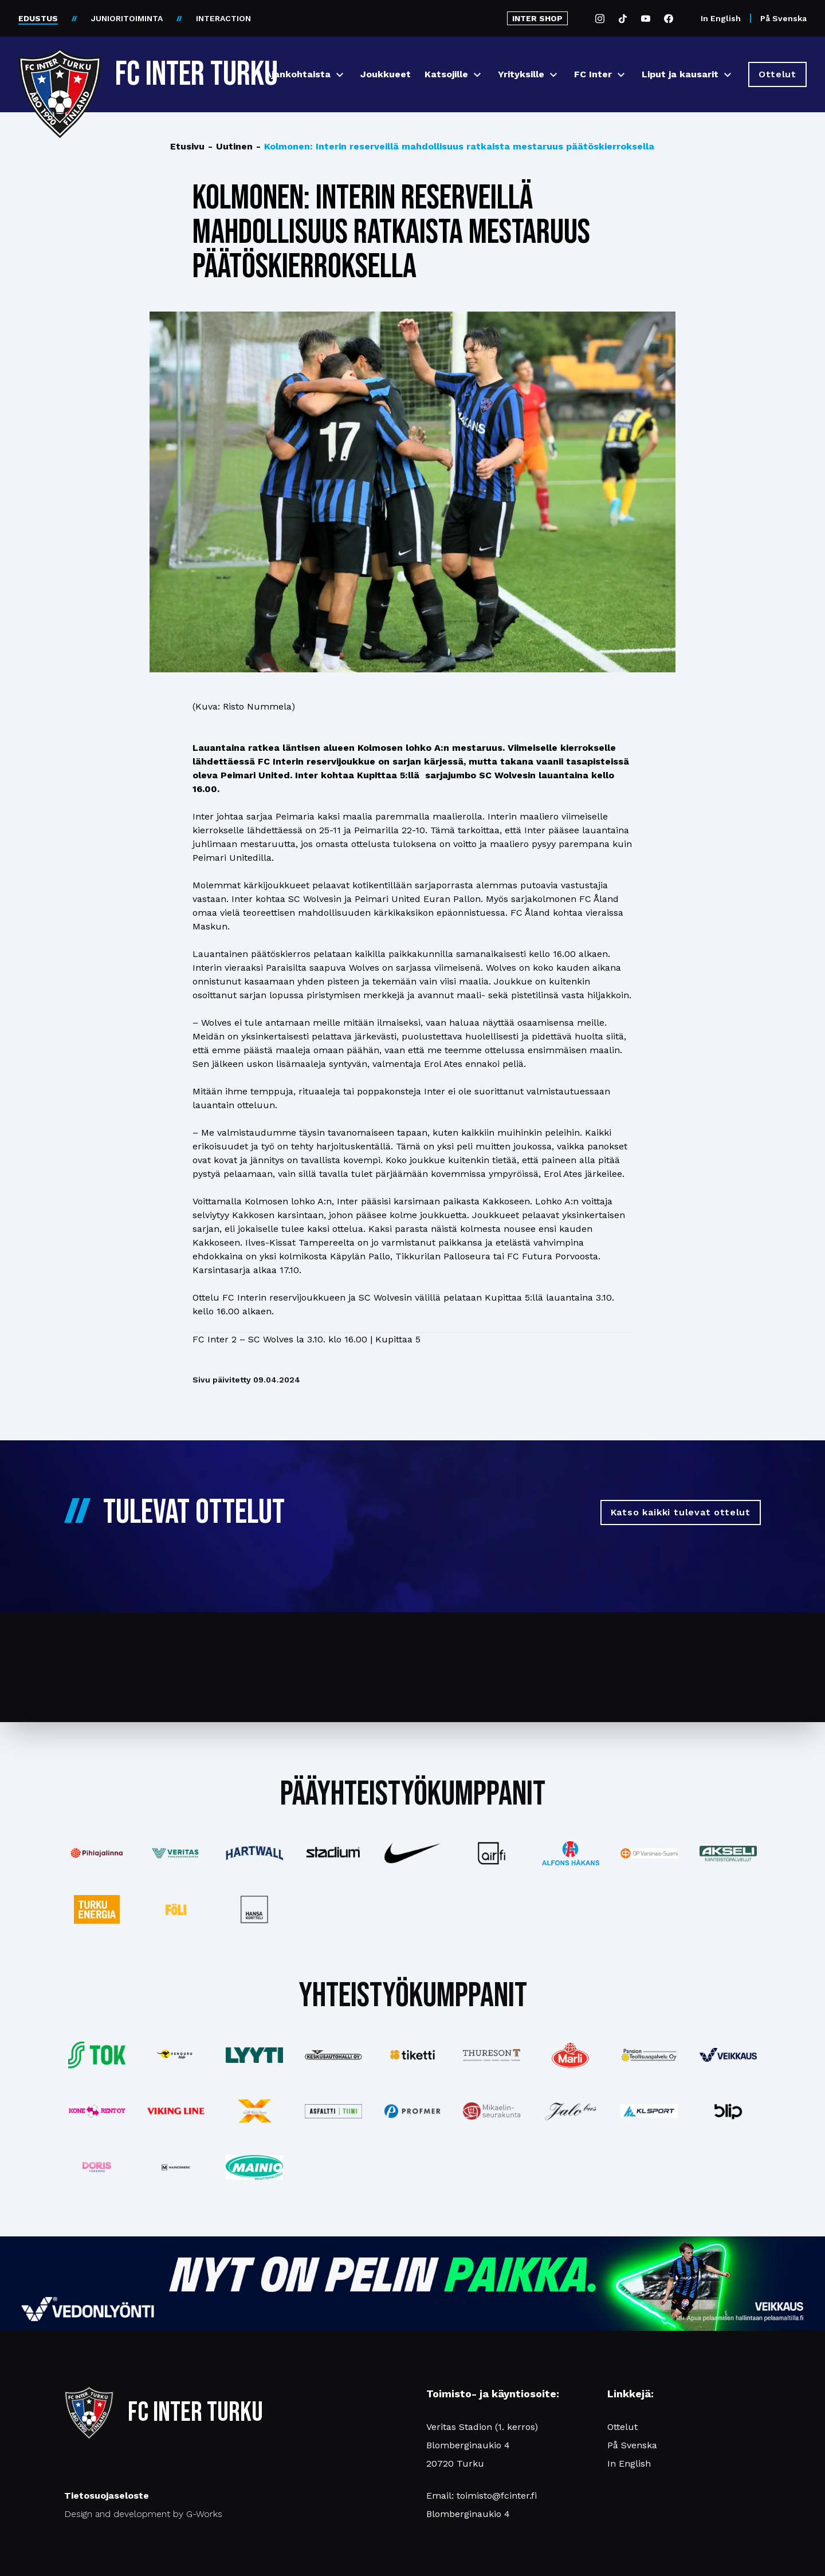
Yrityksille (521, 74)
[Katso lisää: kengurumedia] (176, 2055)
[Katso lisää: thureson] (491, 2055)
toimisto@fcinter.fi (497, 2495)
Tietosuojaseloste (106, 2495)
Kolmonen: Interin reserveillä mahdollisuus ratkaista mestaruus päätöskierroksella (455, 146)
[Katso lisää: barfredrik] (96, 2167)
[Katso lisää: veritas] (176, 1853)
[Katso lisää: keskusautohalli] (333, 2055)
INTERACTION (223, 18)
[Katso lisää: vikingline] (176, 2111)
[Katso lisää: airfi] (491, 1853)
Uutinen (230, 146)
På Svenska (783, 18)
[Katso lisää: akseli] (728, 1853)
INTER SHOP (537, 18)
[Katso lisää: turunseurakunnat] (491, 2111)
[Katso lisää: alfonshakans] (570, 1853)
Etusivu (187, 146)
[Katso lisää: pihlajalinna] (96, 1853)
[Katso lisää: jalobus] (570, 2111)
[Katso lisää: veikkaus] (728, 2055)
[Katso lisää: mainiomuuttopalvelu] (255, 2167)
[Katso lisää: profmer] (412, 2111)
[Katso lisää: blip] (728, 2111)
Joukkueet (385, 74)
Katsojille (446, 74)
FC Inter (593, 74)
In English (721, 18)
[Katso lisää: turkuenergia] (96, 1909)
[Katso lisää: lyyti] (255, 2055)
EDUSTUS (38, 18)
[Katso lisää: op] (649, 1853)
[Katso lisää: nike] (412, 1853)
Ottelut (622, 2426)
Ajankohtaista (298, 74)
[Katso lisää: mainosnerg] (176, 2167)
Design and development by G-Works (143, 2513)
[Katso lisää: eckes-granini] (570, 2055)
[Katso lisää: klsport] (649, 2111)
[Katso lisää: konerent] (96, 2111)
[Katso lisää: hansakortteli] (255, 1909)
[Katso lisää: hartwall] (255, 1853)
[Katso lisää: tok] (96, 2055)
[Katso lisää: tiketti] (412, 2055)
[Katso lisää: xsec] (255, 2111)
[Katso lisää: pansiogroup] (649, 2054)
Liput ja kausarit (680, 74)
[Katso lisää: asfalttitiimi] (333, 2111)
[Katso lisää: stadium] (333, 1853)
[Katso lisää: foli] (176, 1909)
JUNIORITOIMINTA (127, 18)
